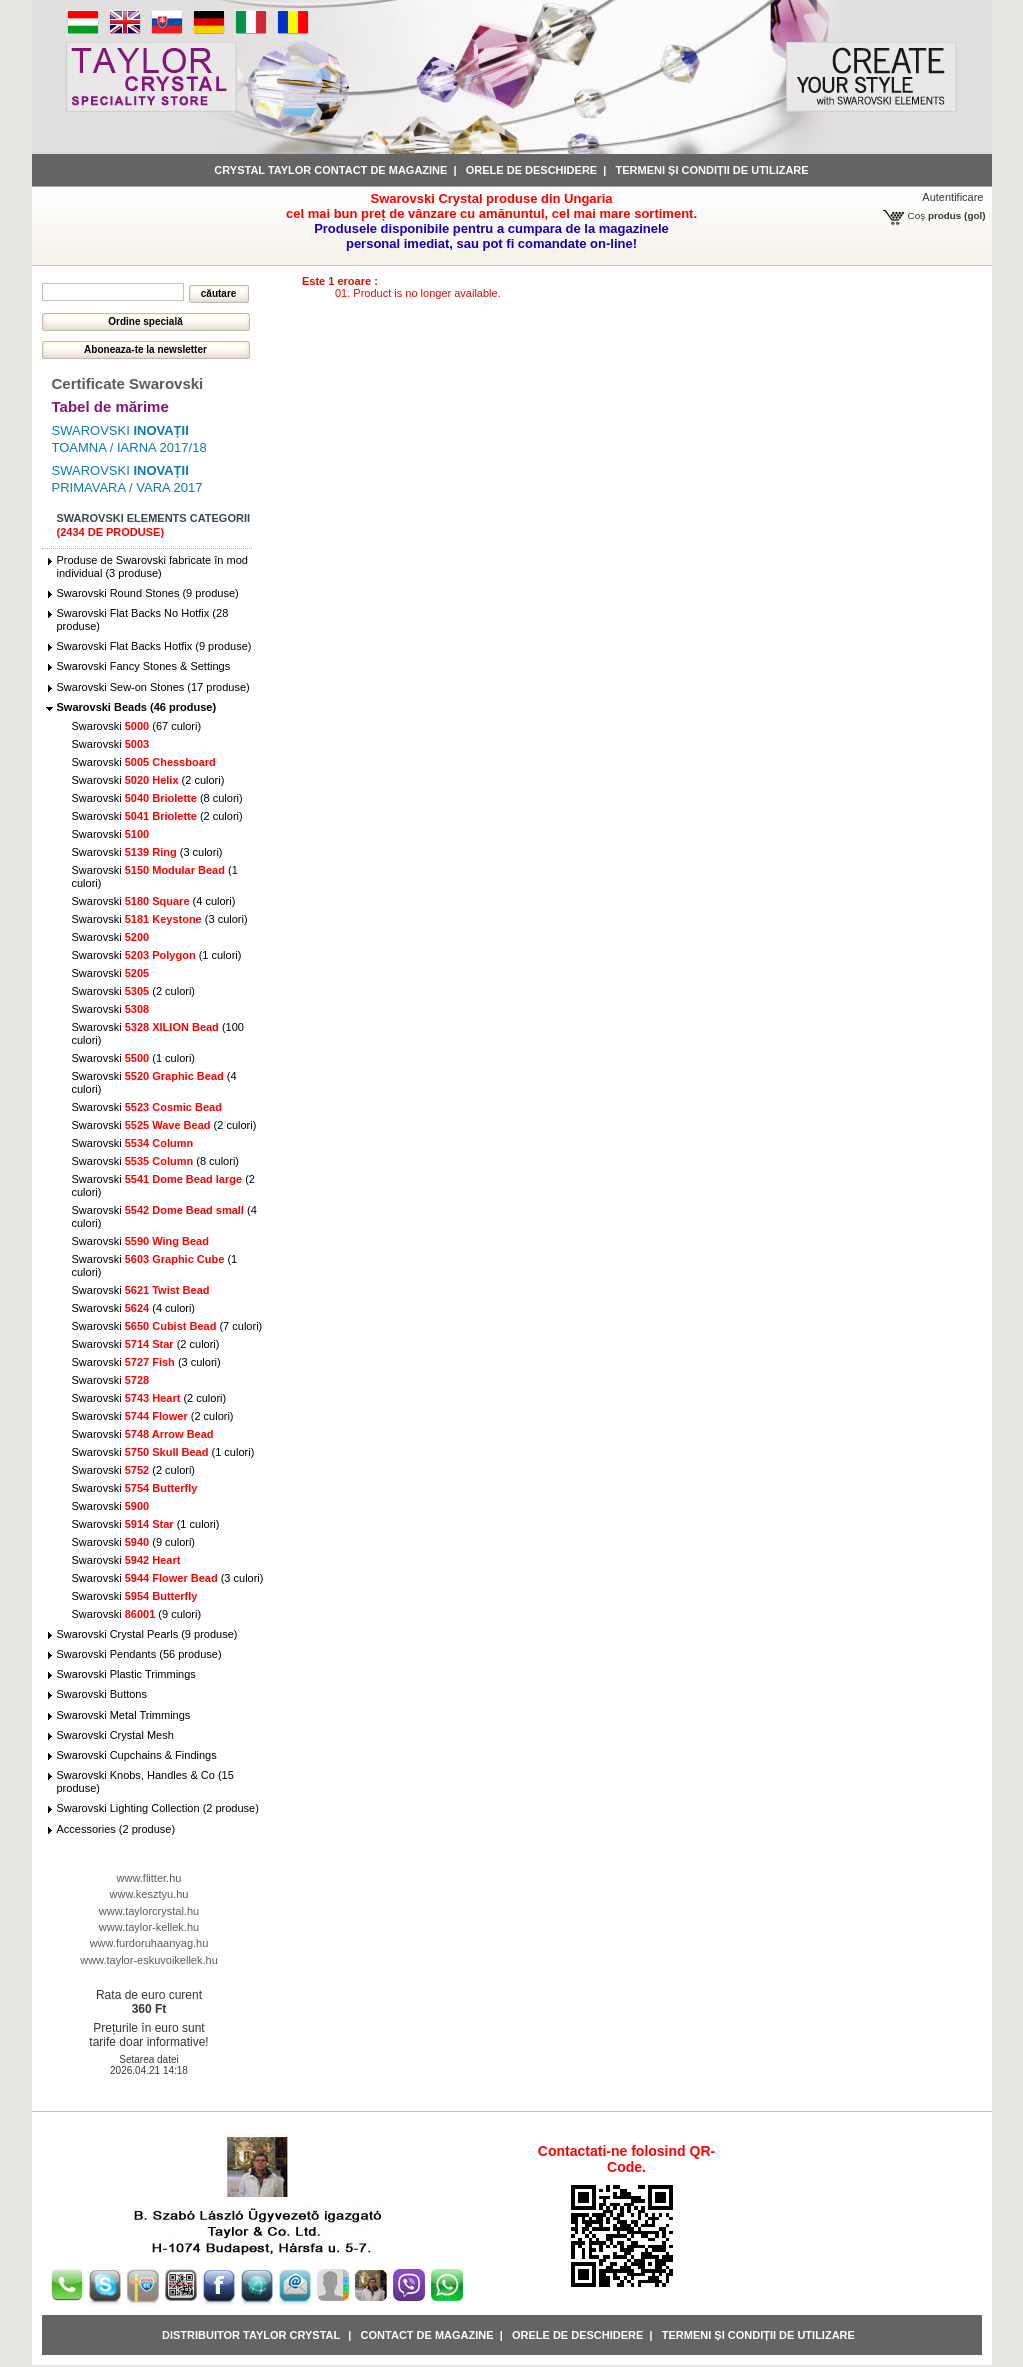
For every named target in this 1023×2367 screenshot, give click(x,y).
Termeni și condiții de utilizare (712, 170)
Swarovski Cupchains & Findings (137, 1755)
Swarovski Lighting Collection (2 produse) (158, 1808)
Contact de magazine (427, 2335)
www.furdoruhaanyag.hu (149, 1943)
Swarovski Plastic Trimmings (126, 1674)
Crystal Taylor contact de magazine (330, 170)
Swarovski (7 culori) (167, 1326)
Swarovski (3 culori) (147, 852)
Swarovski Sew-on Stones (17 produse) (153, 687)
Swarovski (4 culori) (154, 901)
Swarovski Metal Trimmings (124, 1715)
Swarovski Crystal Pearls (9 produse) (147, 1634)
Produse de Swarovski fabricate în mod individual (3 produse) (152, 566)
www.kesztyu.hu (149, 1894)
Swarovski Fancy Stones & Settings (144, 666)
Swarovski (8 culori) (157, 798)
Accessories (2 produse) (116, 1829)
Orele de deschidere (531, 170)
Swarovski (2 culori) (148, 780)
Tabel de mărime (110, 406)
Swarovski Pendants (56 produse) (139, 1654)
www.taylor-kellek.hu (149, 1927)
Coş (917, 215)
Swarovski (111, 744)
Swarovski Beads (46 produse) (137, 707)
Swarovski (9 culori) (134, 1542)
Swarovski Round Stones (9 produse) (148, 593)
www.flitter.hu (149, 1878)
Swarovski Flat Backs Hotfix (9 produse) (154, 646)
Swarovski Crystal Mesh (115, 1735)
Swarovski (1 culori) (157, 955)
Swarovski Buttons (102, 1694)
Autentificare (952, 197)
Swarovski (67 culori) (137, 726)
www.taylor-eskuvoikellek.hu (149, 1960)
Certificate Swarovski (128, 383)
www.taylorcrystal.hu (149, 1911)
